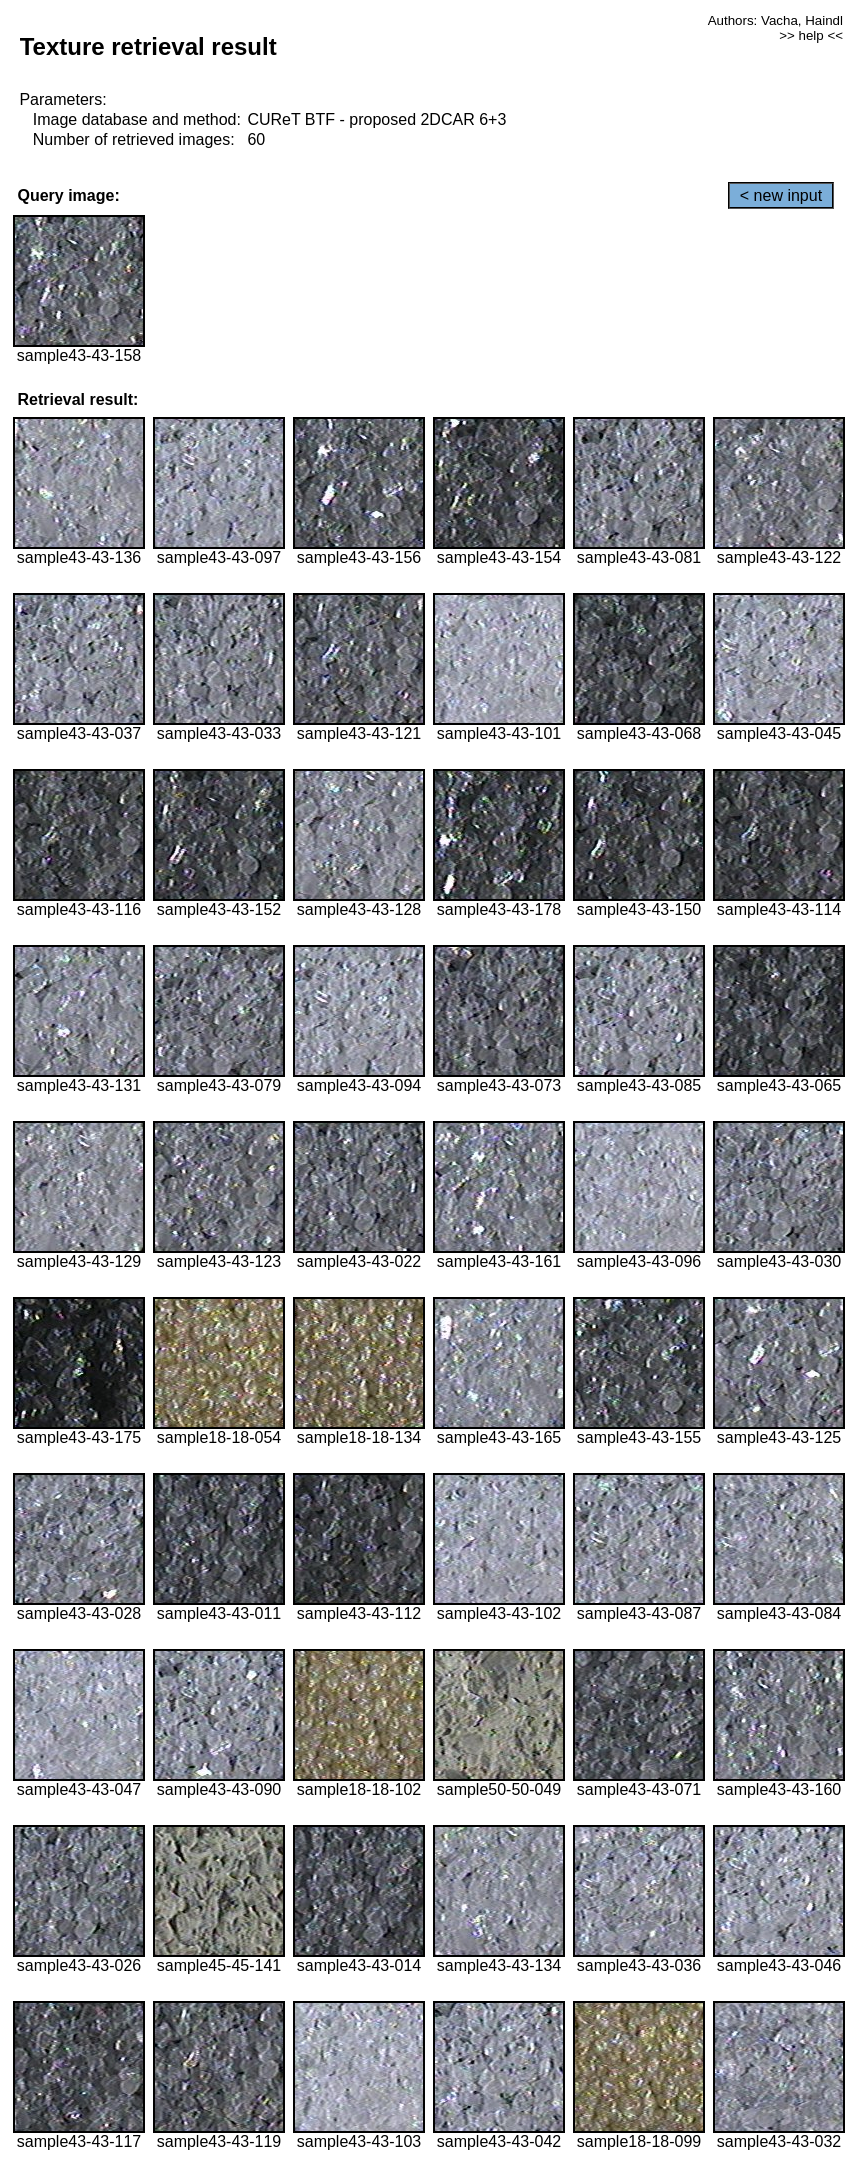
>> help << (811, 35)
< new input (781, 195)
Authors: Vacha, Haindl (775, 20)
